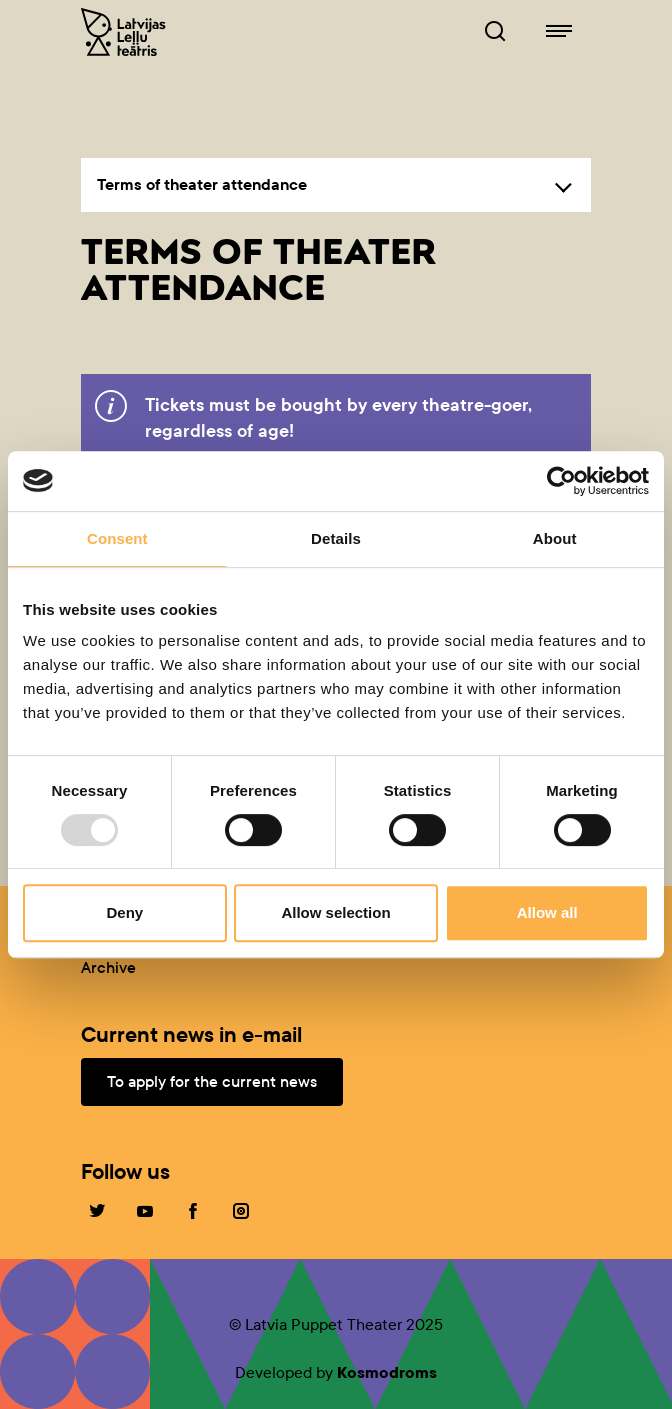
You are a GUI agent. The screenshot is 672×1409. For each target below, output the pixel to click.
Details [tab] (336, 538)
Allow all (547, 912)
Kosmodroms (387, 1372)
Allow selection (335, 912)
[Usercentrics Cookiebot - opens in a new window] (561, 481)
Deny (124, 912)
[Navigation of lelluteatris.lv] (559, 32)
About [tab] (555, 538)
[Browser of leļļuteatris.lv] (495, 32)
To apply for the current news (212, 1081)
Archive (108, 967)
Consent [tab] (117, 538)
